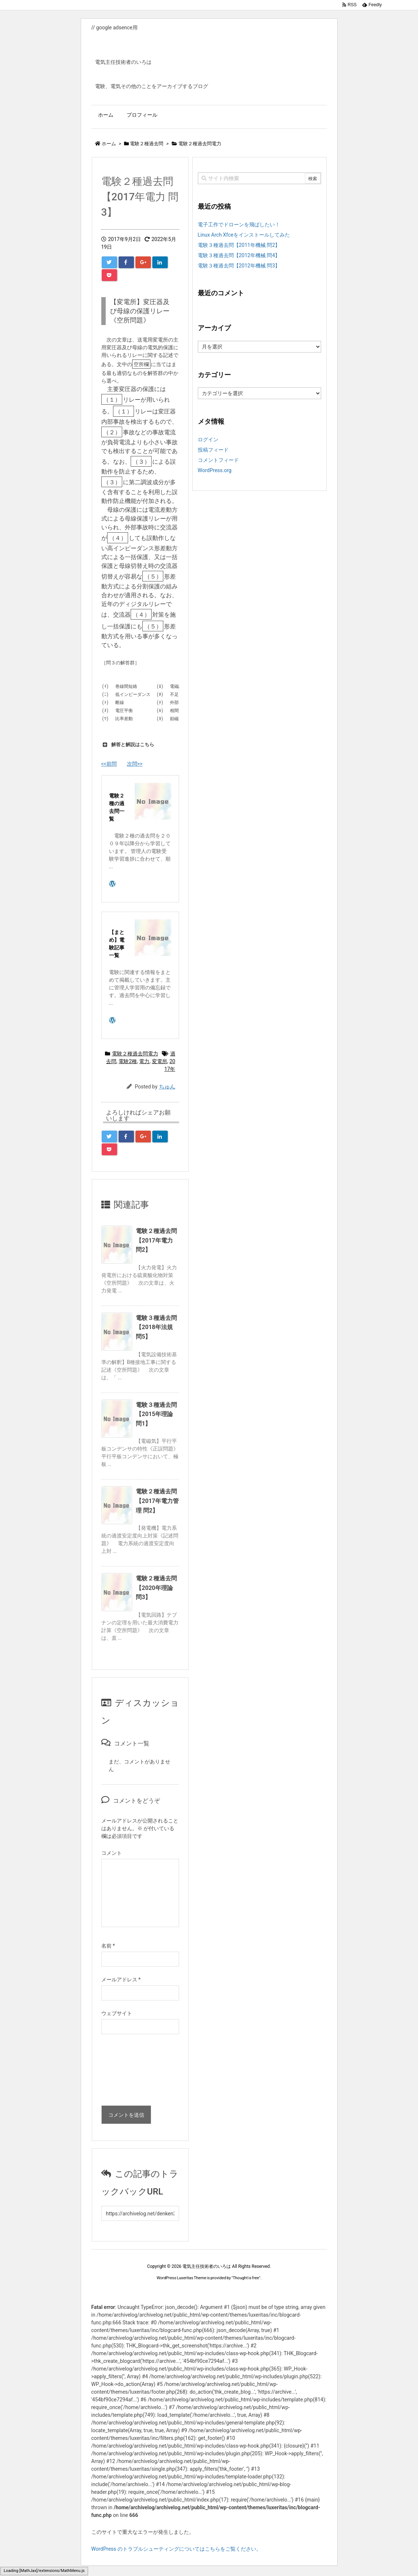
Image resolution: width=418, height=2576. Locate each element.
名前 (108, 1946)
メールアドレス (121, 1979)
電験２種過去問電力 (135, 1054)
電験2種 (128, 1061)
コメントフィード (218, 460)
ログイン (208, 439)
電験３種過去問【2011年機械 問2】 (239, 245)
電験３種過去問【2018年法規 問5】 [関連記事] (156, 1327)
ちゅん (167, 1086)
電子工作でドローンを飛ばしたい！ (239, 224)
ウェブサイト (116, 2013)
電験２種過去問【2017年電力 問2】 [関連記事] (156, 1240)
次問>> (135, 764)
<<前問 (109, 764)
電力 (144, 1061)
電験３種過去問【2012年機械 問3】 (239, 266)
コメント (111, 1853)
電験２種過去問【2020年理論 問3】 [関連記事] (156, 1588)
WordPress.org (215, 470)
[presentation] (131, 2071)
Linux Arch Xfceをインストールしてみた (244, 235)
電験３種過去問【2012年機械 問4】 (239, 255)
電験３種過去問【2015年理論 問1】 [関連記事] (156, 1414)
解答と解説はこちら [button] (127, 744)
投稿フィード (213, 450)
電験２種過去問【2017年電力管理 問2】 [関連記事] (157, 1501)
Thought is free (246, 2278)
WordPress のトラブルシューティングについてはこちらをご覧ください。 (176, 2549)
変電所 (159, 1061)
